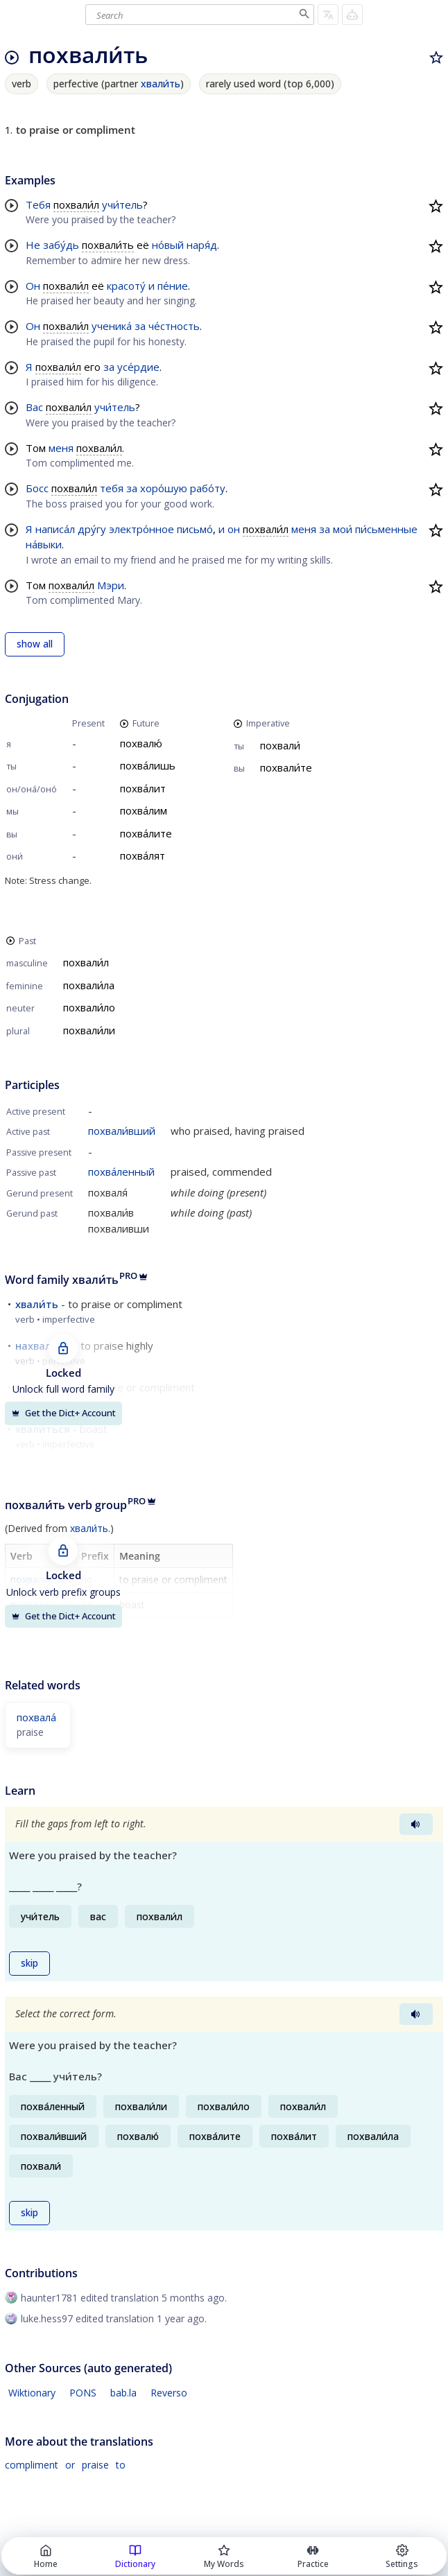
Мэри (110, 585)
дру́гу (92, 529)
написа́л (55, 529)
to (121, 2464)
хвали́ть (160, 83)
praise (95, 2464)
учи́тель (122, 204)
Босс (37, 488)
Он (33, 286)
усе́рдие (138, 367)
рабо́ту (207, 488)
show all (35, 644)
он (233, 529)
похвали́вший (121, 1131)
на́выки (44, 544)
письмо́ (195, 529)
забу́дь (61, 245)
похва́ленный (121, 1171)
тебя (111, 488)
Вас (34, 407)
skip (29, 1963)
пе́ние (172, 286)
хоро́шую (163, 488)
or (70, 2464)
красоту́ (126, 286)
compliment (31, 2464)
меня (61, 448)
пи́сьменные (386, 529)
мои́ (342, 529)
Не (33, 245)
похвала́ (36, 1717)
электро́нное (141, 529)
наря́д (202, 245)
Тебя (38, 204)
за (140, 326)
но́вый (168, 245)
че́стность (174, 326)
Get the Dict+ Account (63, 1413)
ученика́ (112, 326)
